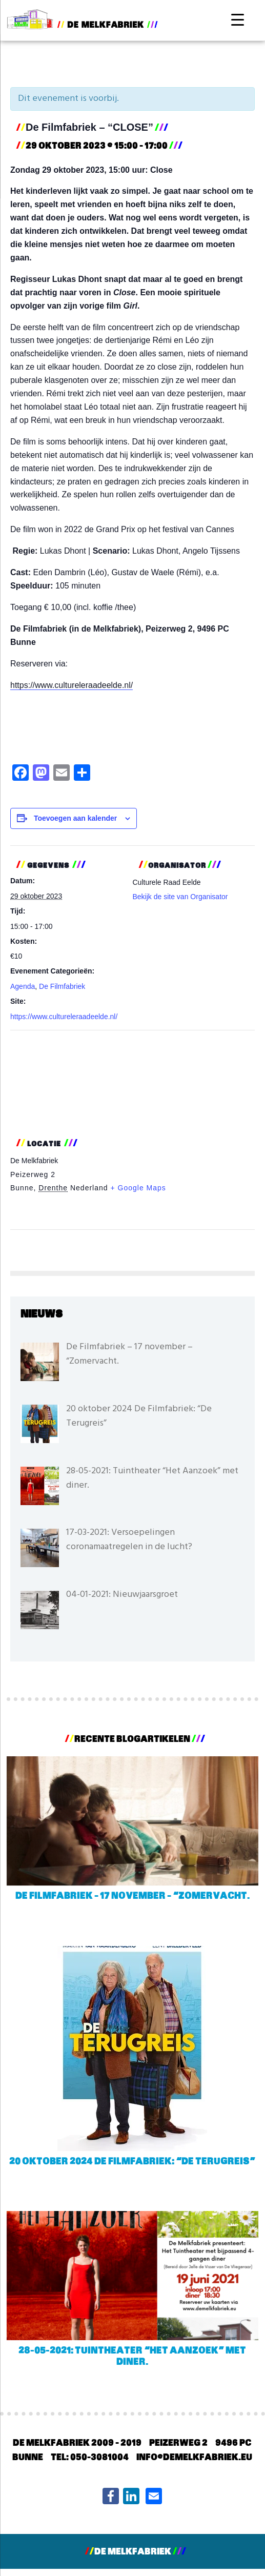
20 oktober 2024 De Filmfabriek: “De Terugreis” (132, 2161)
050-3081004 (99, 2457)
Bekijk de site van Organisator (180, 897)
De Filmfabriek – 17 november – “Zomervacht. (132, 1896)
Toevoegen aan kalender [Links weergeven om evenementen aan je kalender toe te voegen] (75, 818)
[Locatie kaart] (132, 1080)
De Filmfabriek (62, 986)
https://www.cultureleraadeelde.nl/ (71, 685)
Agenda (22, 986)
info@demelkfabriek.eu (194, 2457)
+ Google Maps (138, 1188)
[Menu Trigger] (237, 19)
